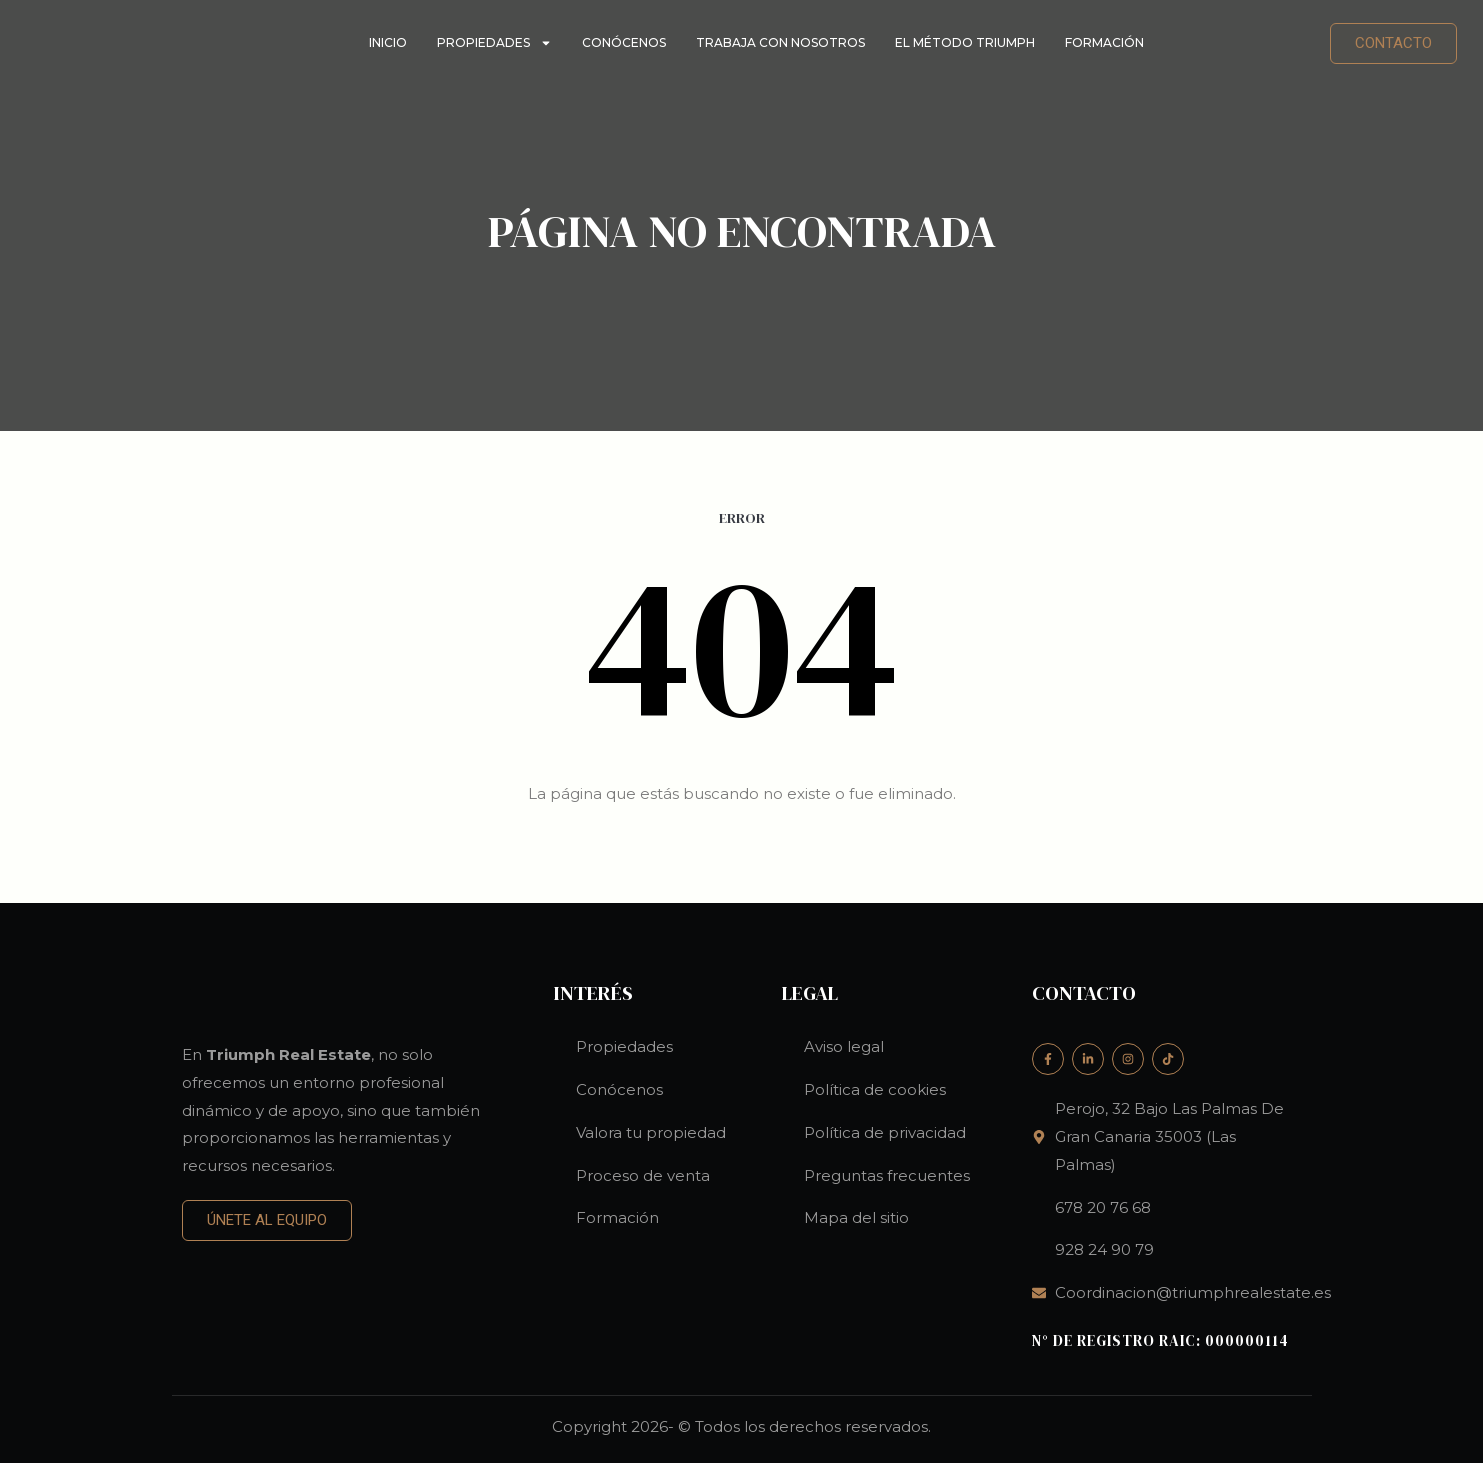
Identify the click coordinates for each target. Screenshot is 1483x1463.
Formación (1104, 42)
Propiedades (494, 43)
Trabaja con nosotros (780, 42)
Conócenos (624, 42)
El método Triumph (965, 42)
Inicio (388, 42)
